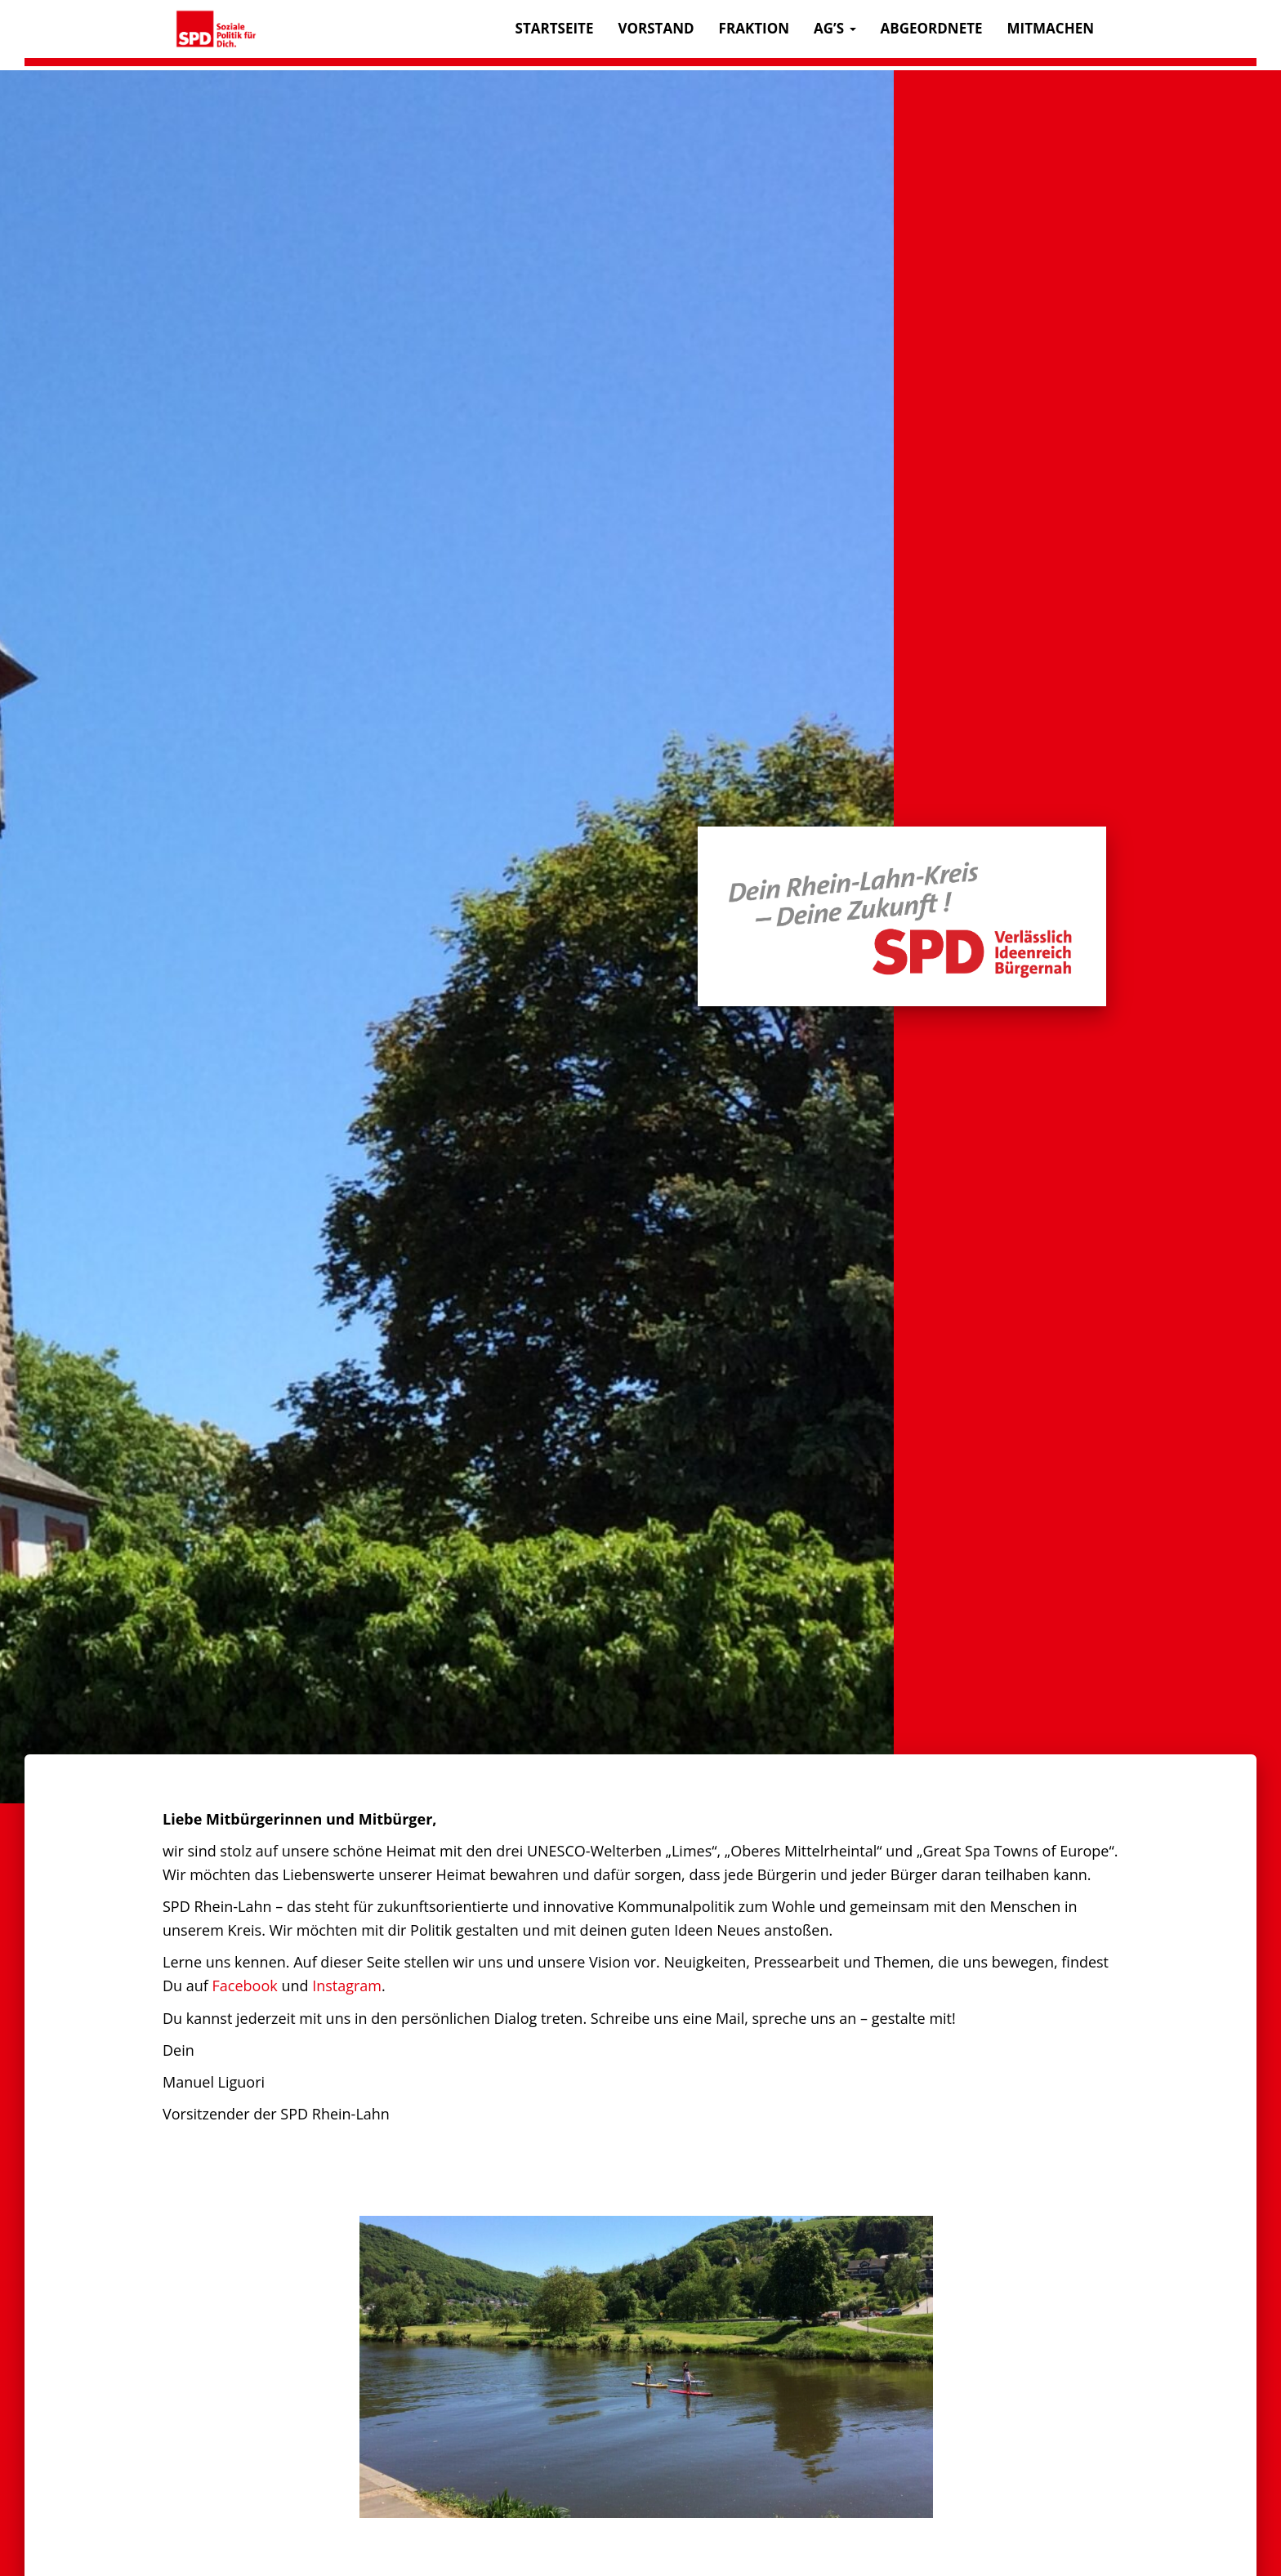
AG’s (835, 28)
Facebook (245, 1985)
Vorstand (656, 28)
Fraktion (754, 28)
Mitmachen (1050, 28)
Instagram (347, 1985)
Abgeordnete (932, 28)
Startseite (555, 28)
